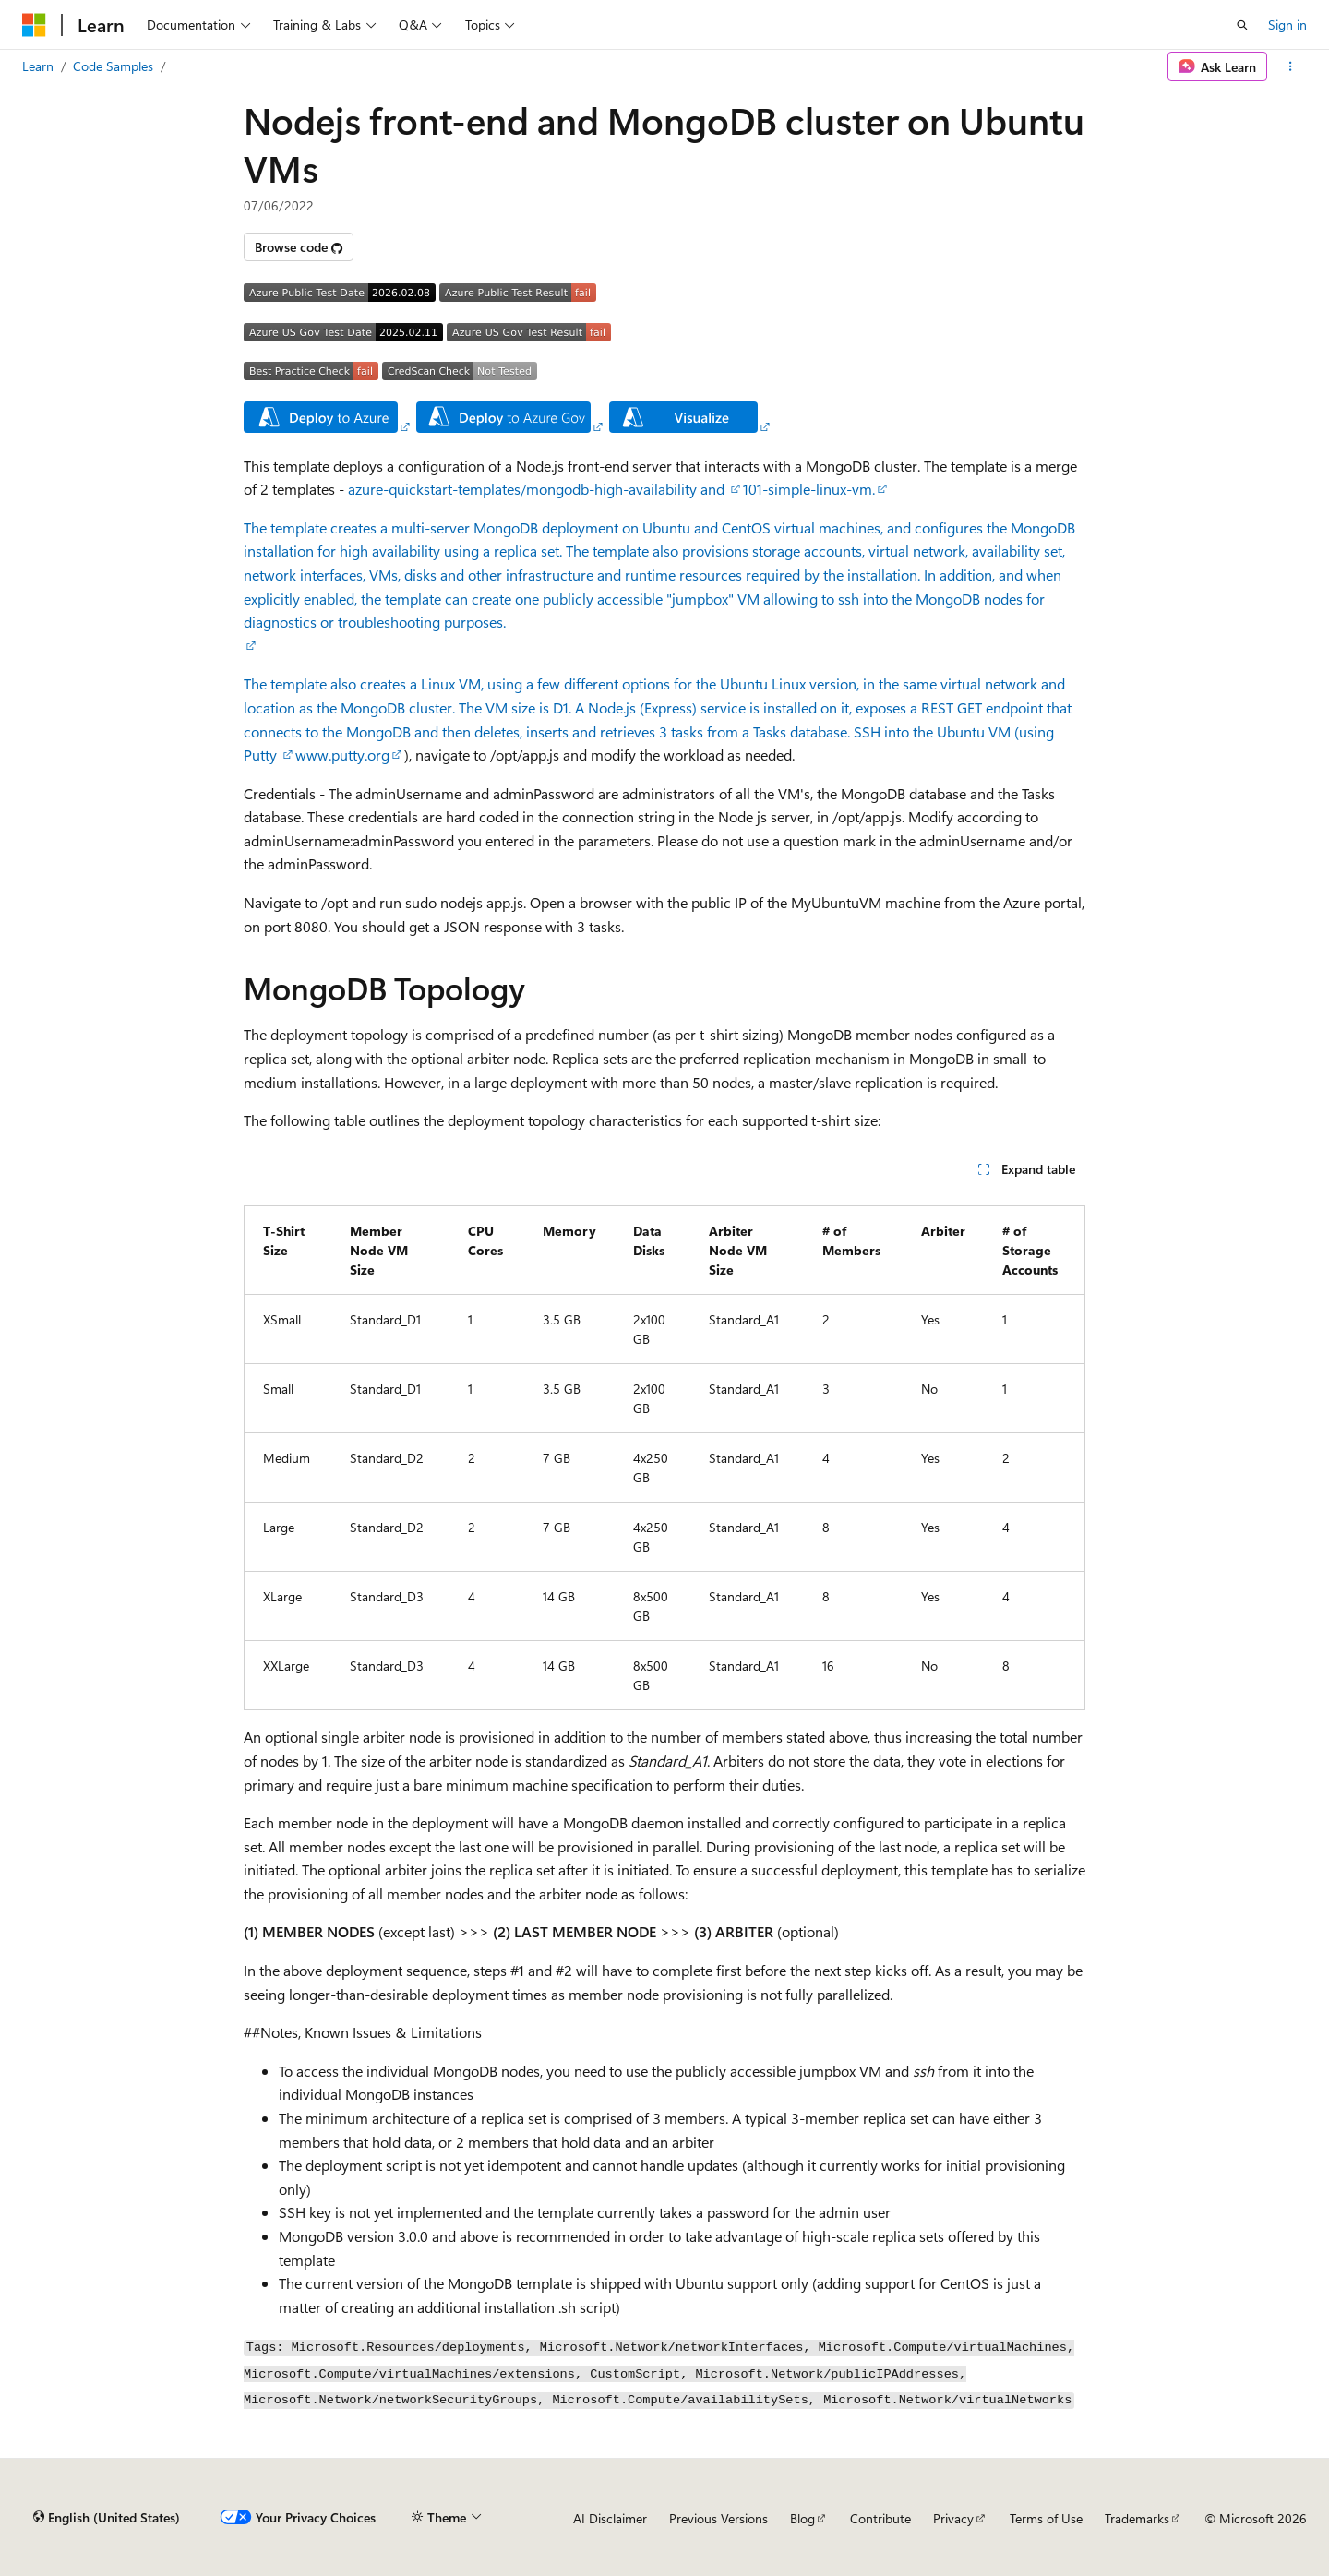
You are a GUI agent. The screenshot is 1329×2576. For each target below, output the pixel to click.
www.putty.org (342, 754)
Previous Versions (718, 2518)
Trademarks (1137, 2518)
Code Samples (113, 66)
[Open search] (1242, 25)
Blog (802, 2518)
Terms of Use (1046, 2518)
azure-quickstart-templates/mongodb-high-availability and (538, 488)
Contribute (880, 2518)
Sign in (1287, 24)
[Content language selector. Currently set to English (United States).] (106, 2518)
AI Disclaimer (610, 2518)
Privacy (953, 2518)
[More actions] (1291, 66)
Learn (38, 66)
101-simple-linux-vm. (809, 488)
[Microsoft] (34, 25)
